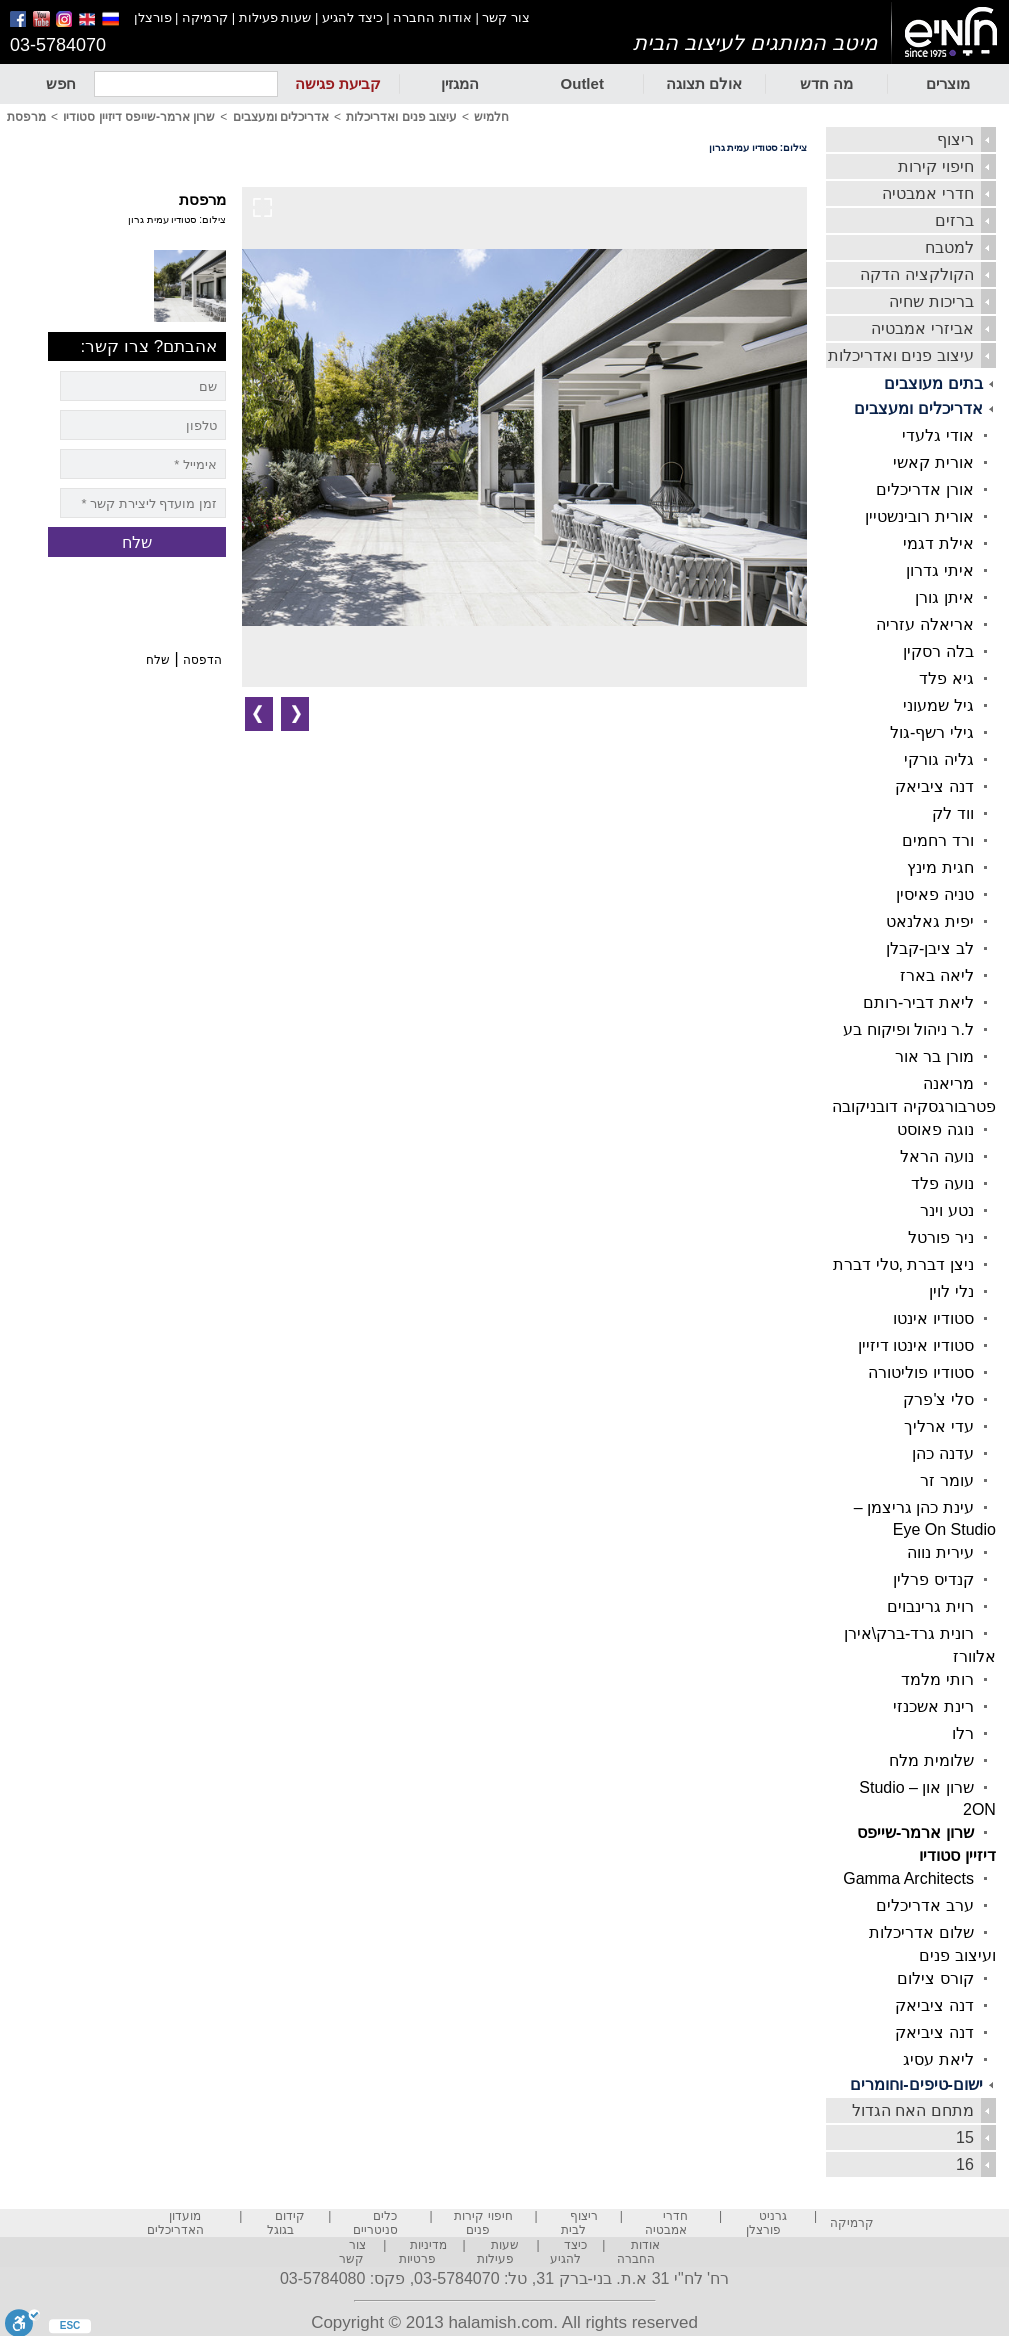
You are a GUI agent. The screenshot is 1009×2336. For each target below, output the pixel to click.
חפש (61, 83)
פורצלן (153, 17)
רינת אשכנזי (933, 1706)
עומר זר (946, 1480)
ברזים (954, 220)
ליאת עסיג (938, 2059)
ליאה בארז (936, 975)
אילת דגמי (938, 543)
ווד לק (952, 813)
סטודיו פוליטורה (920, 1372)
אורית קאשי (933, 462)
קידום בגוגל (286, 2223)
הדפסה (202, 660)
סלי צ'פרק (938, 1399)
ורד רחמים (937, 840)
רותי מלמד (937, 1679)
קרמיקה (205, 17)
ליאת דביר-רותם (918, 1002)
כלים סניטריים (375, 2223)
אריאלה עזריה (924, 624)
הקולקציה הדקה (916, 274)
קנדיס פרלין (933, 1579)
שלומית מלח (931, 1760)
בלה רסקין (938, 651)
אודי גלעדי (937, 435)
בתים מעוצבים (933, 383)
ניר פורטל (940, 1237)
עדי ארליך (938, 1426)
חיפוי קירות (935, 166)
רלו (963, 1733)
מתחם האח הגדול (913, 2110)
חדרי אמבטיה (927, 193)
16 (965, 2164)
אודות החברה (432, 17)
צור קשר (506, 17)
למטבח (949, 247)
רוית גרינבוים (930, 1606)
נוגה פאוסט (935, 1129)
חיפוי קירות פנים (483, 2223)
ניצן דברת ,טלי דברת (903, 1264)
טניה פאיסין (934, 894)
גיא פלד (946, 678)
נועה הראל (936, 1156)
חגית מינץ (940, 867)
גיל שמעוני (938, 705)
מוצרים (948, 83)
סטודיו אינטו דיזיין (916, 1345)
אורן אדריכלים (924, 489)
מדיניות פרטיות (423, 2252)
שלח (158, 660)
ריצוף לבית (579, 2223)
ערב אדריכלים (924, 1905)
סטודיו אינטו (933, 1318)
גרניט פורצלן (767, 2223)
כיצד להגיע (352, 17)
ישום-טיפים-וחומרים (916, 2084)
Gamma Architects (908, 1878)
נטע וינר (946, 1210)
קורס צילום (935, 1978)
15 (965, 2137)
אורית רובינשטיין (919, 516)
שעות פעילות (275, 17)
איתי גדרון (939, 570)
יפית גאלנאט (929, 921)
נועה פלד (942, 1183)
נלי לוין (951, 1291)
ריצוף (955, 139)
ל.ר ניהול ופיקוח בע (908, 1029)
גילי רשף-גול (932, 732)
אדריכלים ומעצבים (918, 408)
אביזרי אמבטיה (922, 328)
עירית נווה (940, 1552)
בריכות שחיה (931, 301)
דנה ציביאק (934, 786)
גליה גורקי (938, 759)
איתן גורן (944, 597)
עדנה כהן (942, 1453)
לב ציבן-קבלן (930, 948)
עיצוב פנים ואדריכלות (901, 355)
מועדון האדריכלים (175, 2223)
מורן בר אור (934, 1056)
